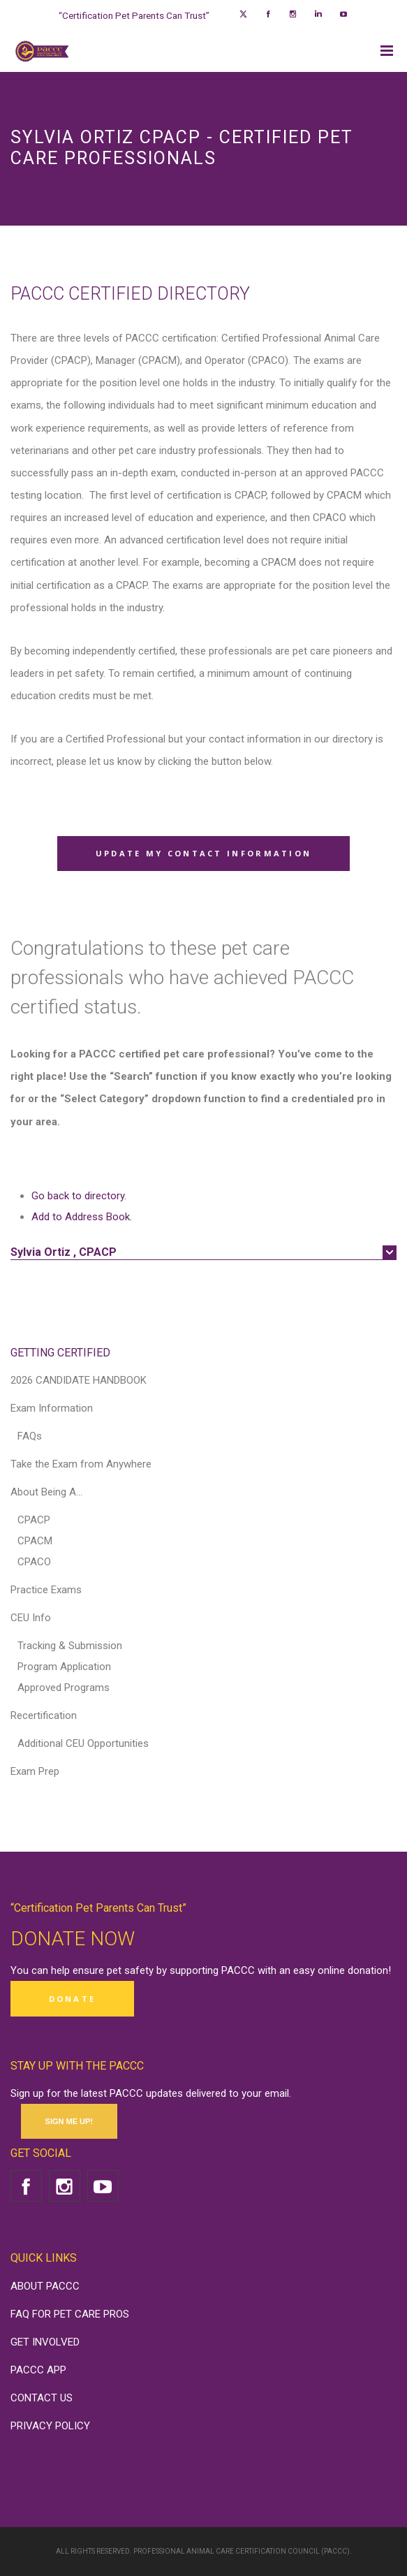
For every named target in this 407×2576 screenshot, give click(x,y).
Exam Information (51, 1408)
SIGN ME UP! (69, 2121)
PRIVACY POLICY (50, 2426)
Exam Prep (34, 1771)
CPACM (34, 1541)
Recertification (43, 1715)
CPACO (34, 1562)
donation (368, 1970)
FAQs (29, 1436)
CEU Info (30, 1617)
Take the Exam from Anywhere (80, 1464)
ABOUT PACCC (45, 2286)
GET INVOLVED (45, 2342)
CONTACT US (41, 2398)
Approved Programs (63, 1687)
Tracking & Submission (69, 1645)
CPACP (33, 1520)
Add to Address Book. (81, 1216)
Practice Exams (46, 1589)
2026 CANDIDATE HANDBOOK (78, 1380)
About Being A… (46, 1492)
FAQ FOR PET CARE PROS (69, 2314)
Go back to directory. (78, 1196)
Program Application (64, 1666)
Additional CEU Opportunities (83, 1743)
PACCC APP (38, 2370)
